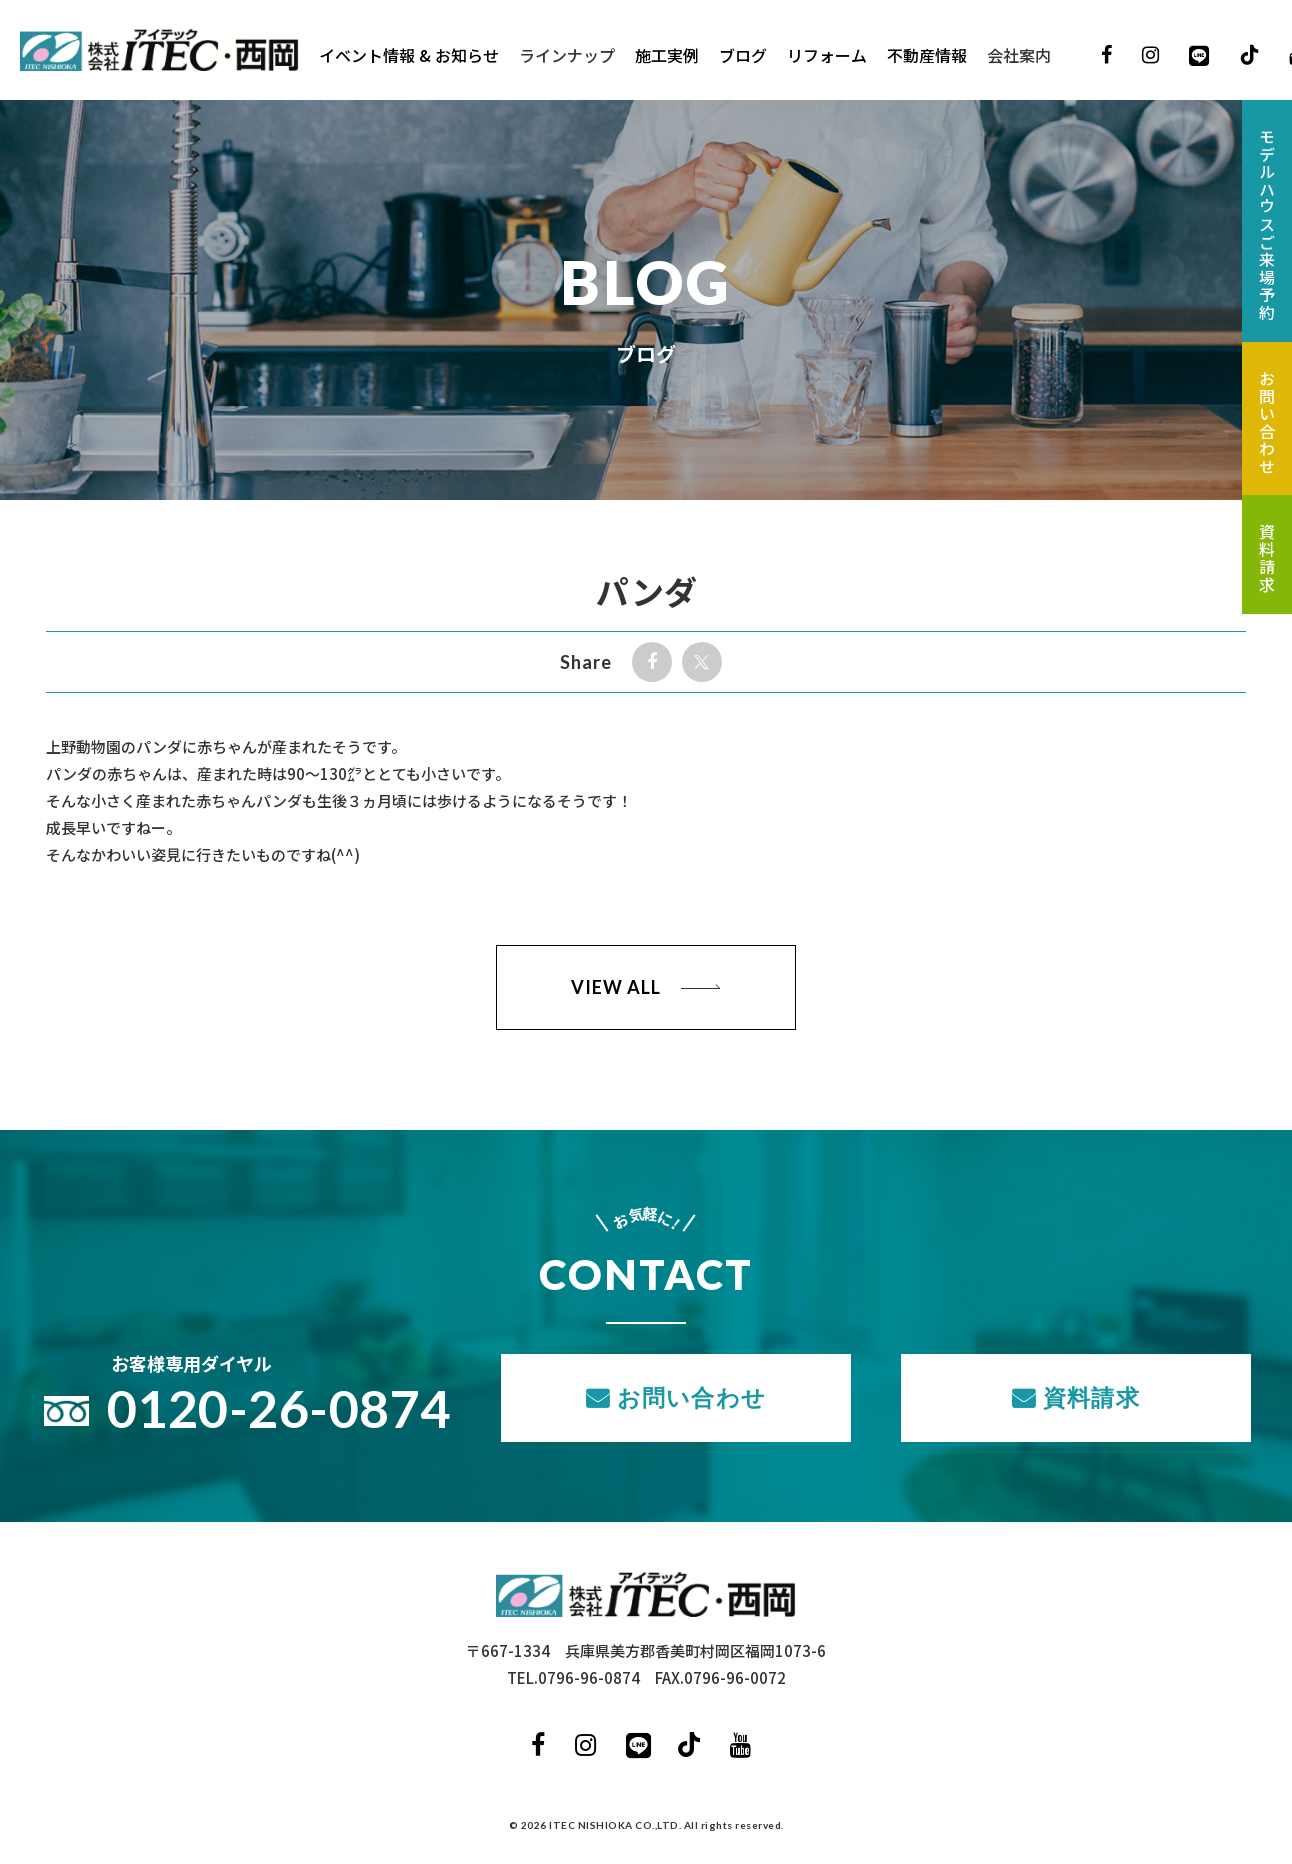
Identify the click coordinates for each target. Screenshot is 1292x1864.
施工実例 (668, 55)
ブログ (744, 55)
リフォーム (828, 55)
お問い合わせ (691, 1397)
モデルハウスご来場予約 (1267, 225)
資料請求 (1091, 1397)
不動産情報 (928, 55)
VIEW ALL (615, 987)
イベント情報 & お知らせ (410, 55)
